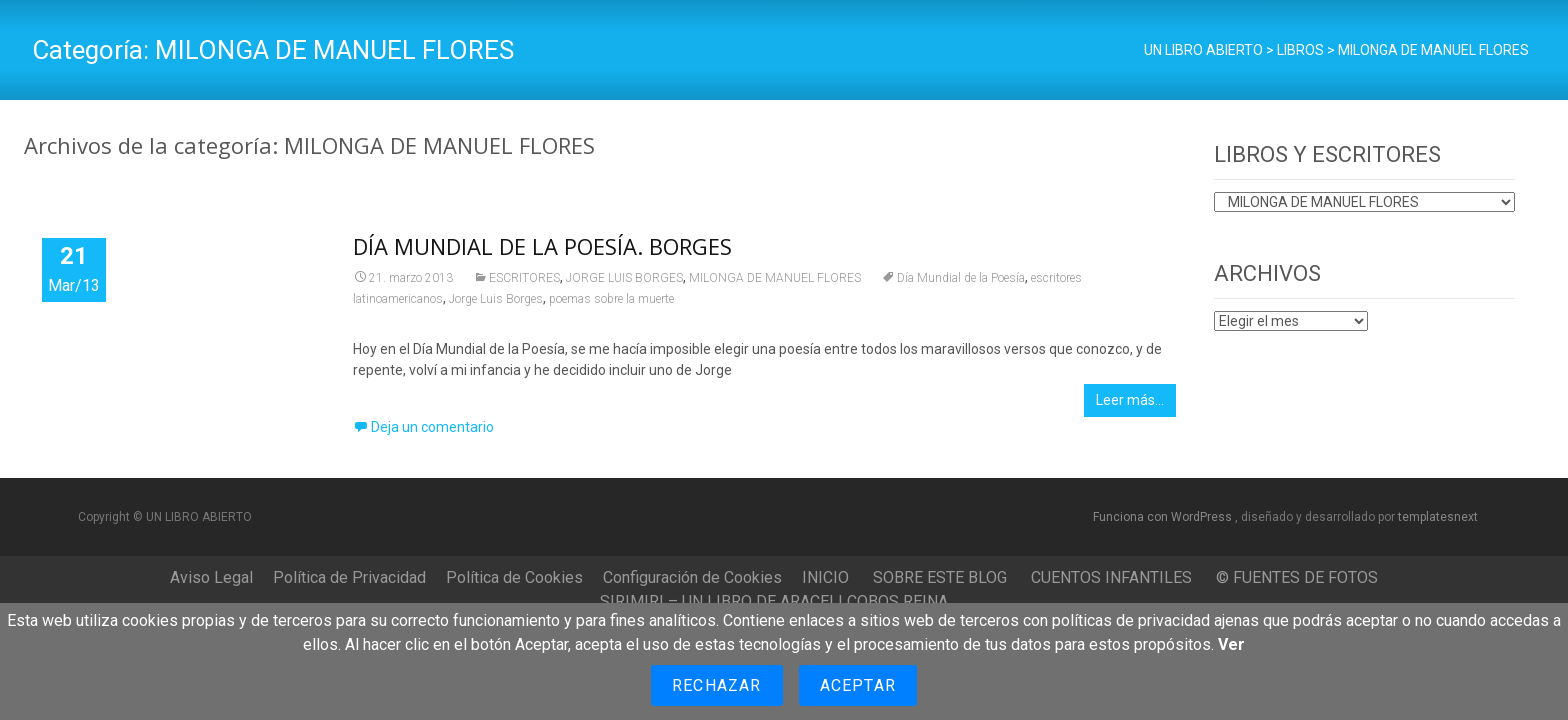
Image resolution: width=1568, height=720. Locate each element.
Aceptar (858, 685)
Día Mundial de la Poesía (961, 278)
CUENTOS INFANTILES (1111, 577)
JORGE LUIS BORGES (624, 278)
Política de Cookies (514, 577)
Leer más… (1130, 400)
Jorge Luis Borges (496, 299)
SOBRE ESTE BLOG (940, 577)
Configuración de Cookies (692, 577)
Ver (1231, 644)
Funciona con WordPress (1164, 517)
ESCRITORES (524, 278)
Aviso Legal (211, 577)
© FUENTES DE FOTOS (1297, 577)
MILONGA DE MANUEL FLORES (775, 278)
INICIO (825, 577)
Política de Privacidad (349, 577)
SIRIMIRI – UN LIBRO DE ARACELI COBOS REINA (774, 601)
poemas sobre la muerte (611, 299)
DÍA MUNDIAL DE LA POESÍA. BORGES (542, 246)
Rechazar (717, 685)
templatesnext (1438, 517)
